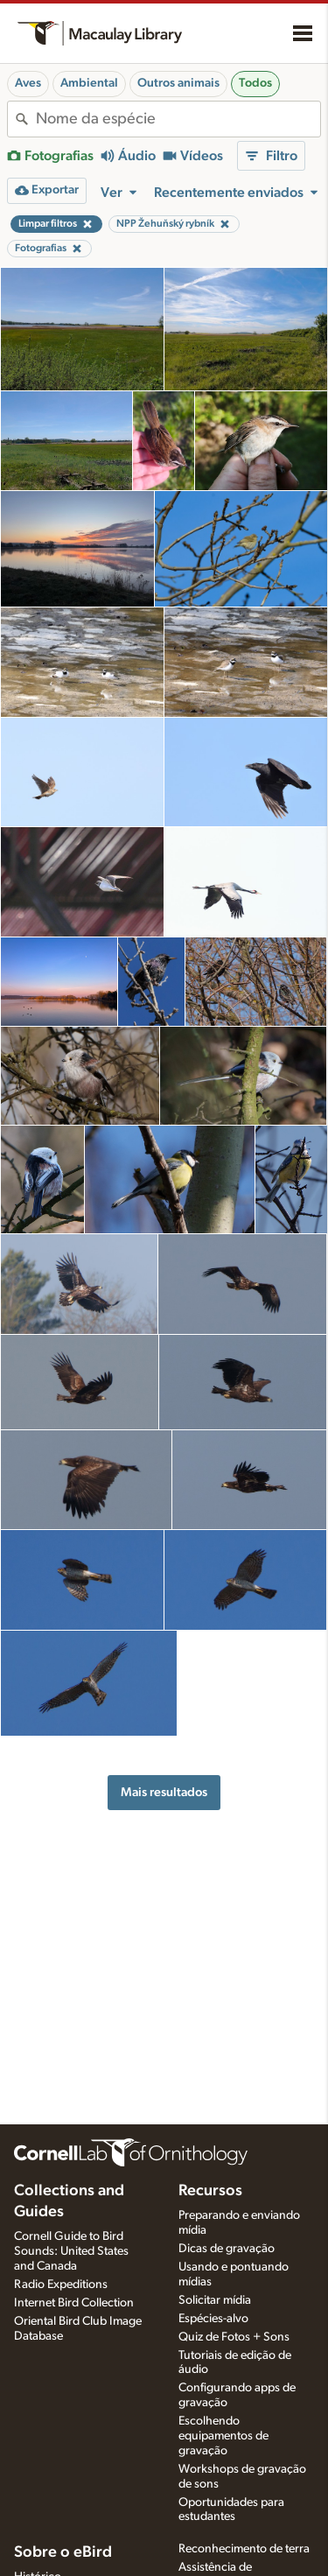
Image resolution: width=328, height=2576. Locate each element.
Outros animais (178, 83)
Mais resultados (164, 1792)
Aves (28, 83)
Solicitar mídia (214, 2300)
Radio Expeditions (61, 2284)
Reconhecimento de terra (244, 2549)
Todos (255, 83)
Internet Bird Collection (74, 2303)
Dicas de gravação (226, 2249)
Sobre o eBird (63, 2552)
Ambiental (89, 83)
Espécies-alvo (213, 2319)
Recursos (210, 2191)
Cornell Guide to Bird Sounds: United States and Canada (71, 2251)
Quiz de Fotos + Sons (234, 2337)
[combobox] (178, 119)
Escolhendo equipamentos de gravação (223, 2436)
